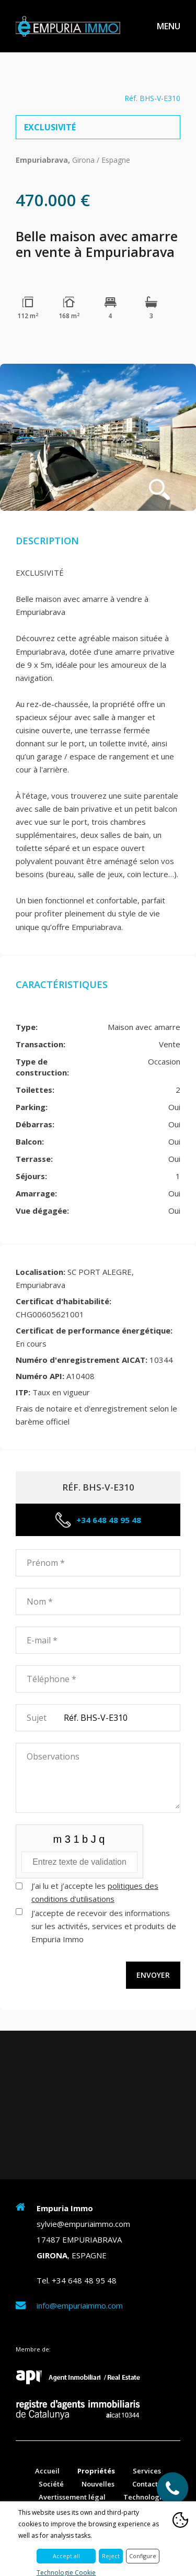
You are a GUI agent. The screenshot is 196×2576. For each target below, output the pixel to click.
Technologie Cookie (66, 2572)
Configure (142, 2556)
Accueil (47, 2471)
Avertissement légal (72, 2497)
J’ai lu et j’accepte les (94, 1892)
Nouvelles (98, 2484)
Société (51, 2484)
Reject (111, 2556)
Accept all (66, 2556)
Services (147, 2471)
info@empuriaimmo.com (80, 2305)
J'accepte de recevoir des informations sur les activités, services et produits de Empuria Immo (103, 1926)
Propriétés (96, 2471)
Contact (145, 2484)
